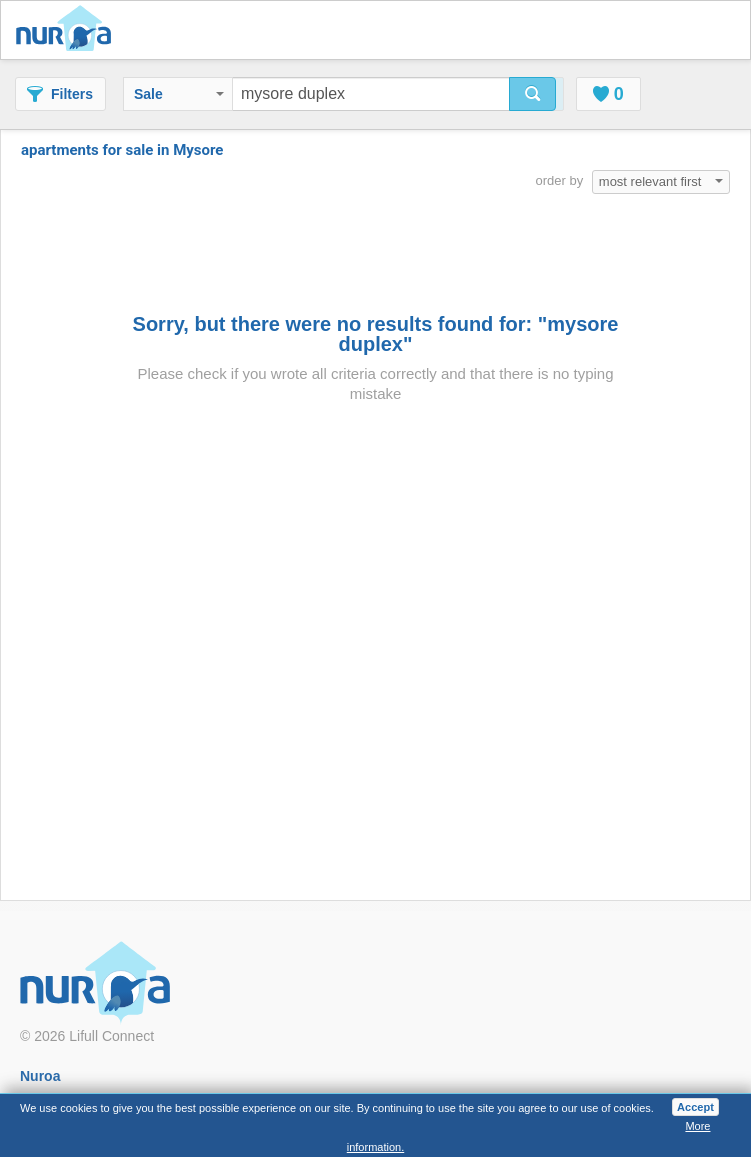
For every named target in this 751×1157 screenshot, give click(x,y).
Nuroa (68, 30)
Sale (179, 94)
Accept (695, 1107)
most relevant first (661, 181)
